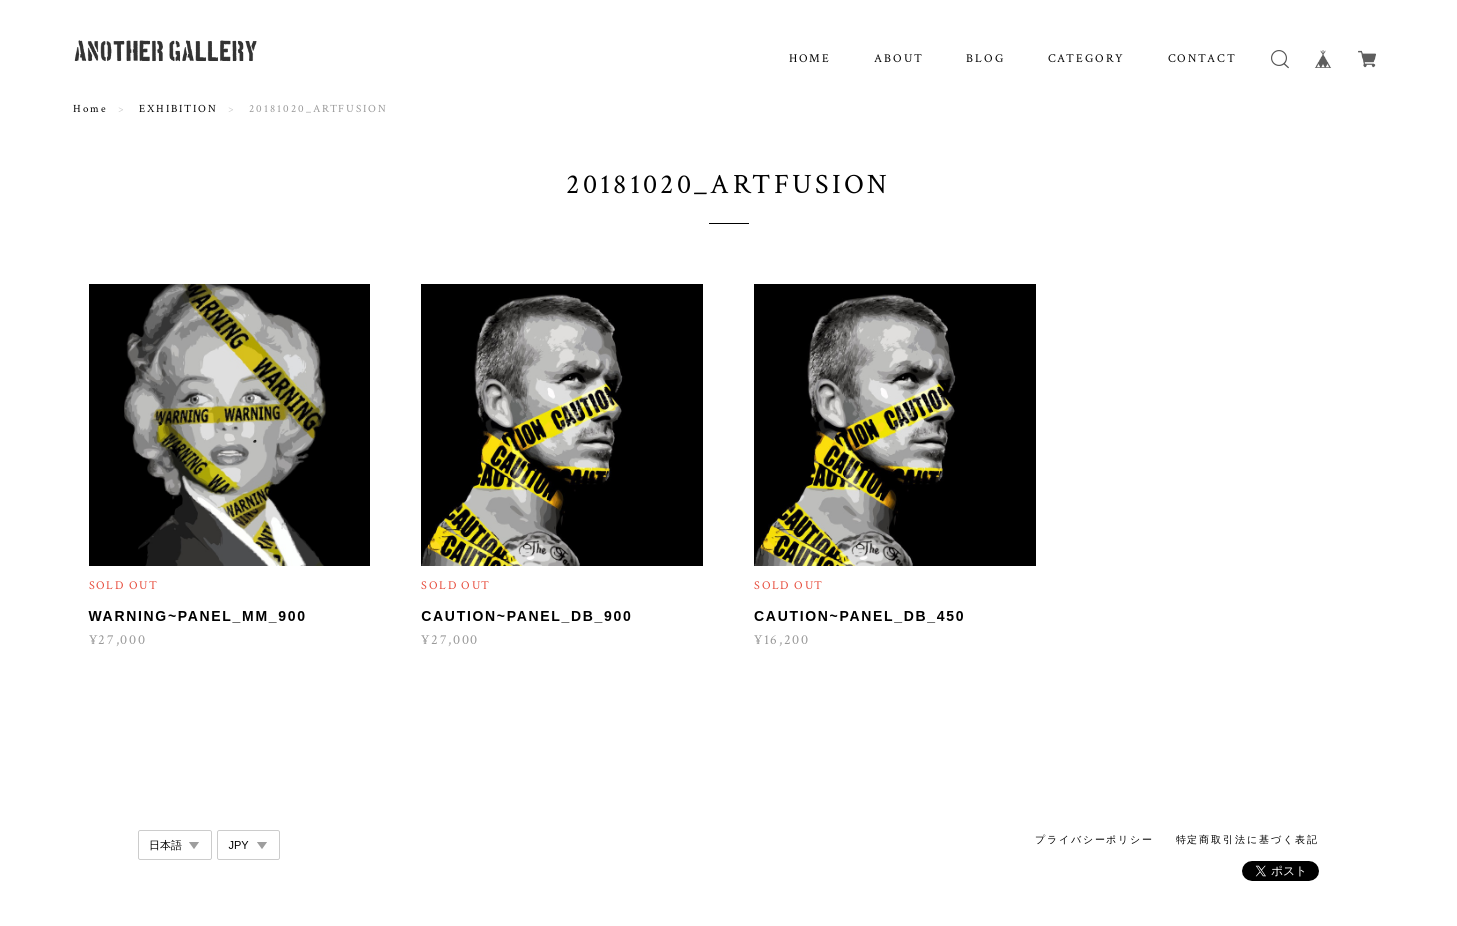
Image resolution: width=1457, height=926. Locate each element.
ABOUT (899, 58)
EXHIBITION (178, 109)
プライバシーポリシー (1094, 839)
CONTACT (1202, 58)
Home (90, 109)
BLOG (985, 58)
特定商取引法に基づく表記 (1247, 839)
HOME (810, 58)
